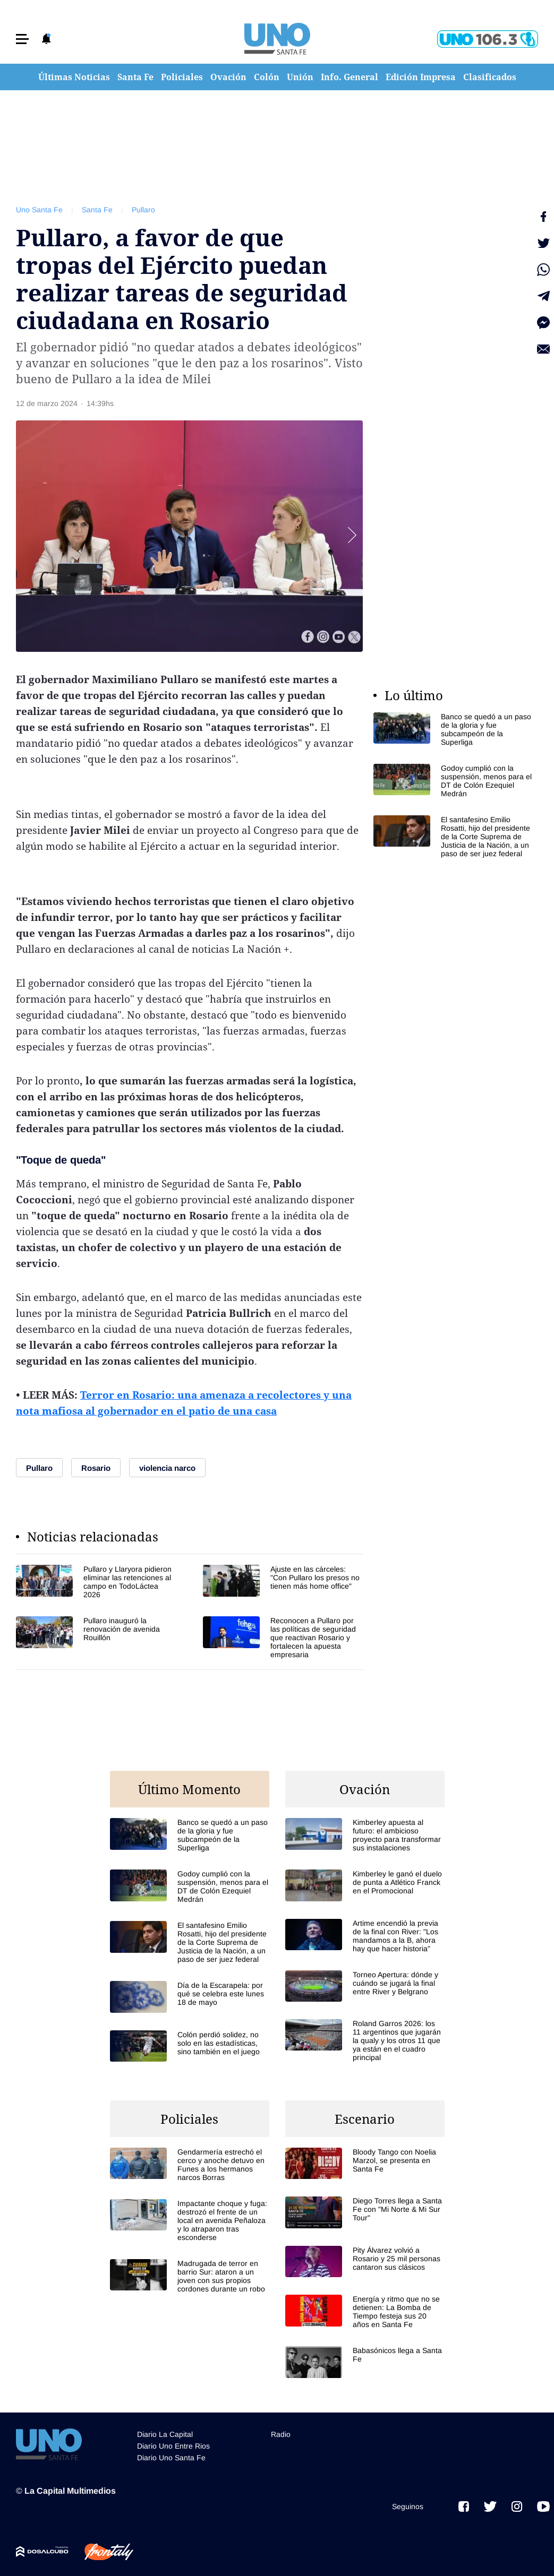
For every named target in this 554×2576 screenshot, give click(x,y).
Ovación (228, 77)
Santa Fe (135, 77)
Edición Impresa (421, 77)
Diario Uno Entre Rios (173, 2446)
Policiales (182, 77)
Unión (300, 77)
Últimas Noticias (74, 77)
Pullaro (143, 209)
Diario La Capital (165, 2434)
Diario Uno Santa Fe (171, 2457)
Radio (281, 2434)
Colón (266, 77)
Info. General (349, 77)
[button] (22, 39)
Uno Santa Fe (39, 209)
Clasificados (489, 77)
